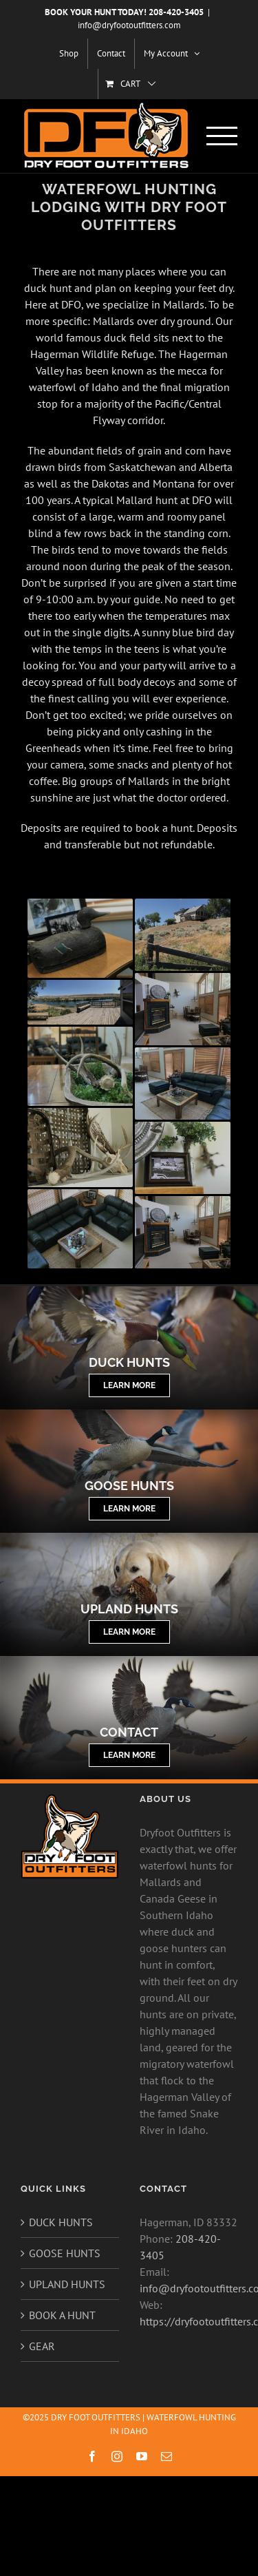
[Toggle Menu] (222, 136)
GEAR (42, 2346)
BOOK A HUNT (62, 2315)
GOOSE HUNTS (64, 2253)
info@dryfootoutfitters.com (129, 25)
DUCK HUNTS (61, 2222)
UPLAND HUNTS (67, 2284)
